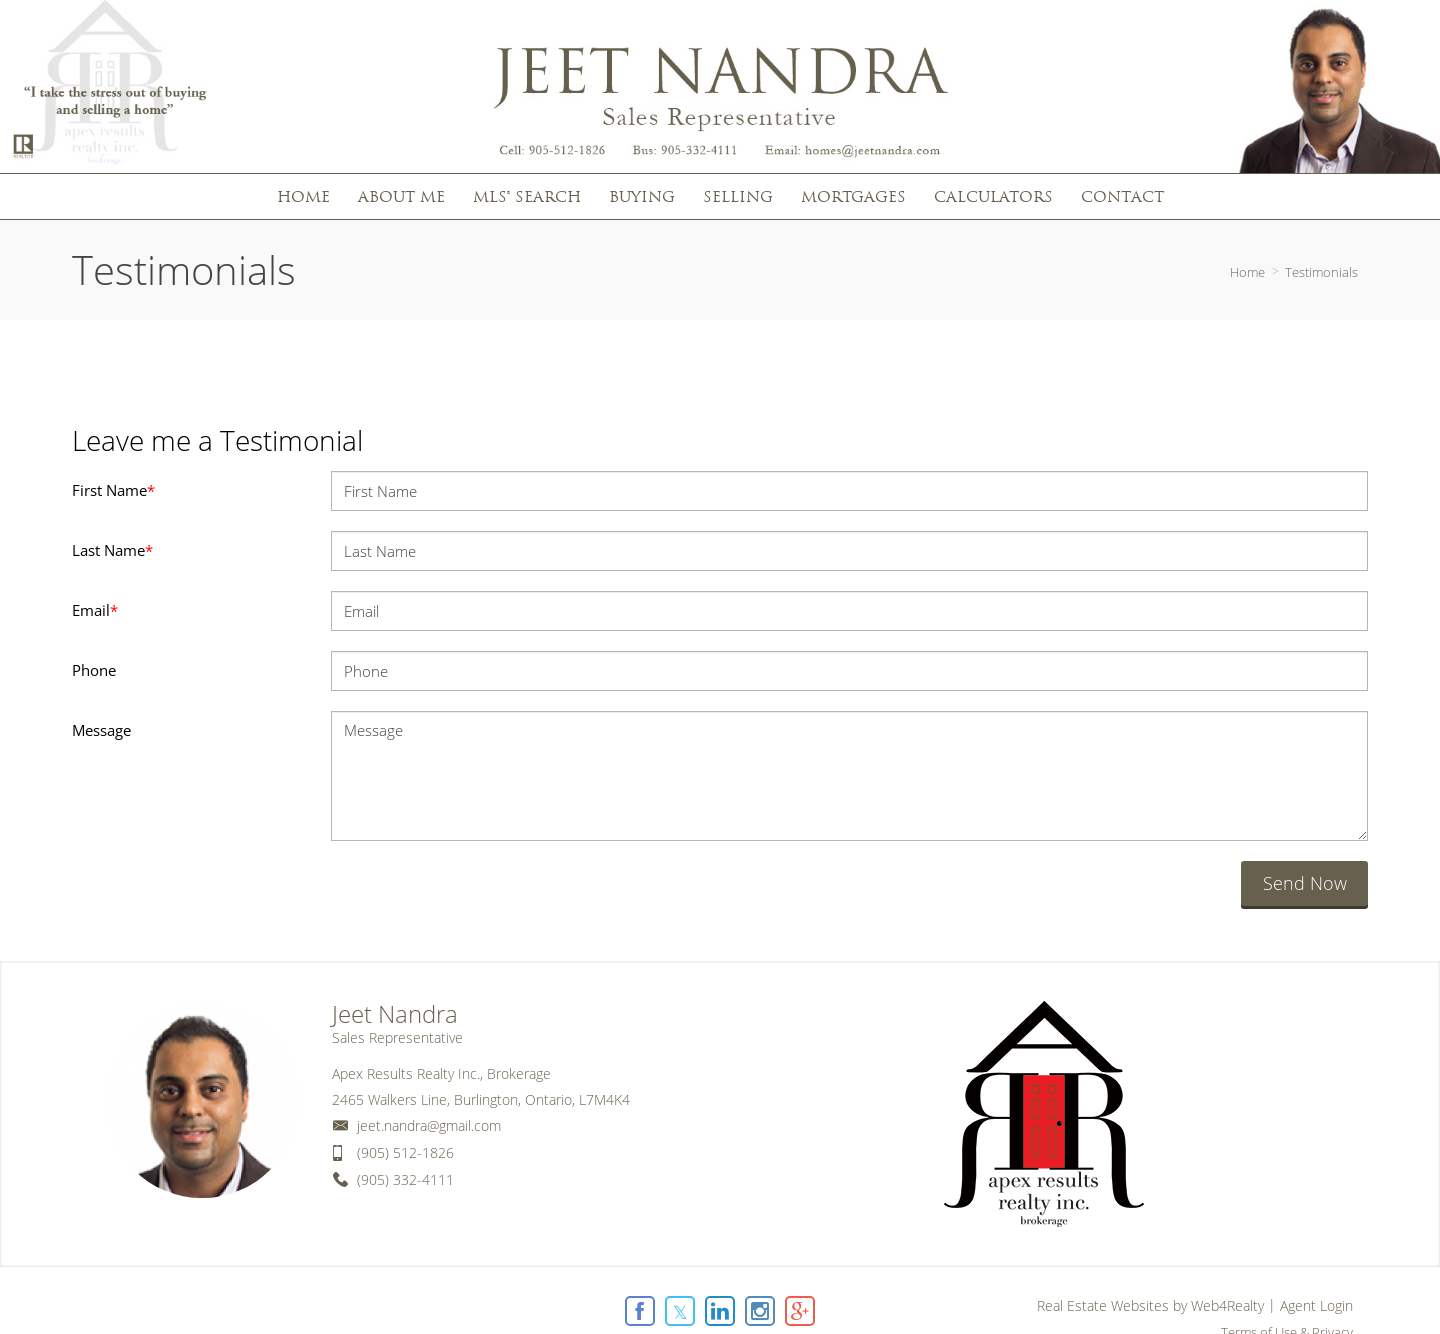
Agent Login (1316, 1305)
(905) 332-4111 (405, 1179)
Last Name (112, 550)
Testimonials (1321, 272)
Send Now (1305, 883)
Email (95, 610)
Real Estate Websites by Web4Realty (1150, 1305)
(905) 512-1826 (405, 1152)
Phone (94, 670)
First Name (113, 490)
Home (1247, 272)
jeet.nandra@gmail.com (429, 1125)
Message (101, 730)
